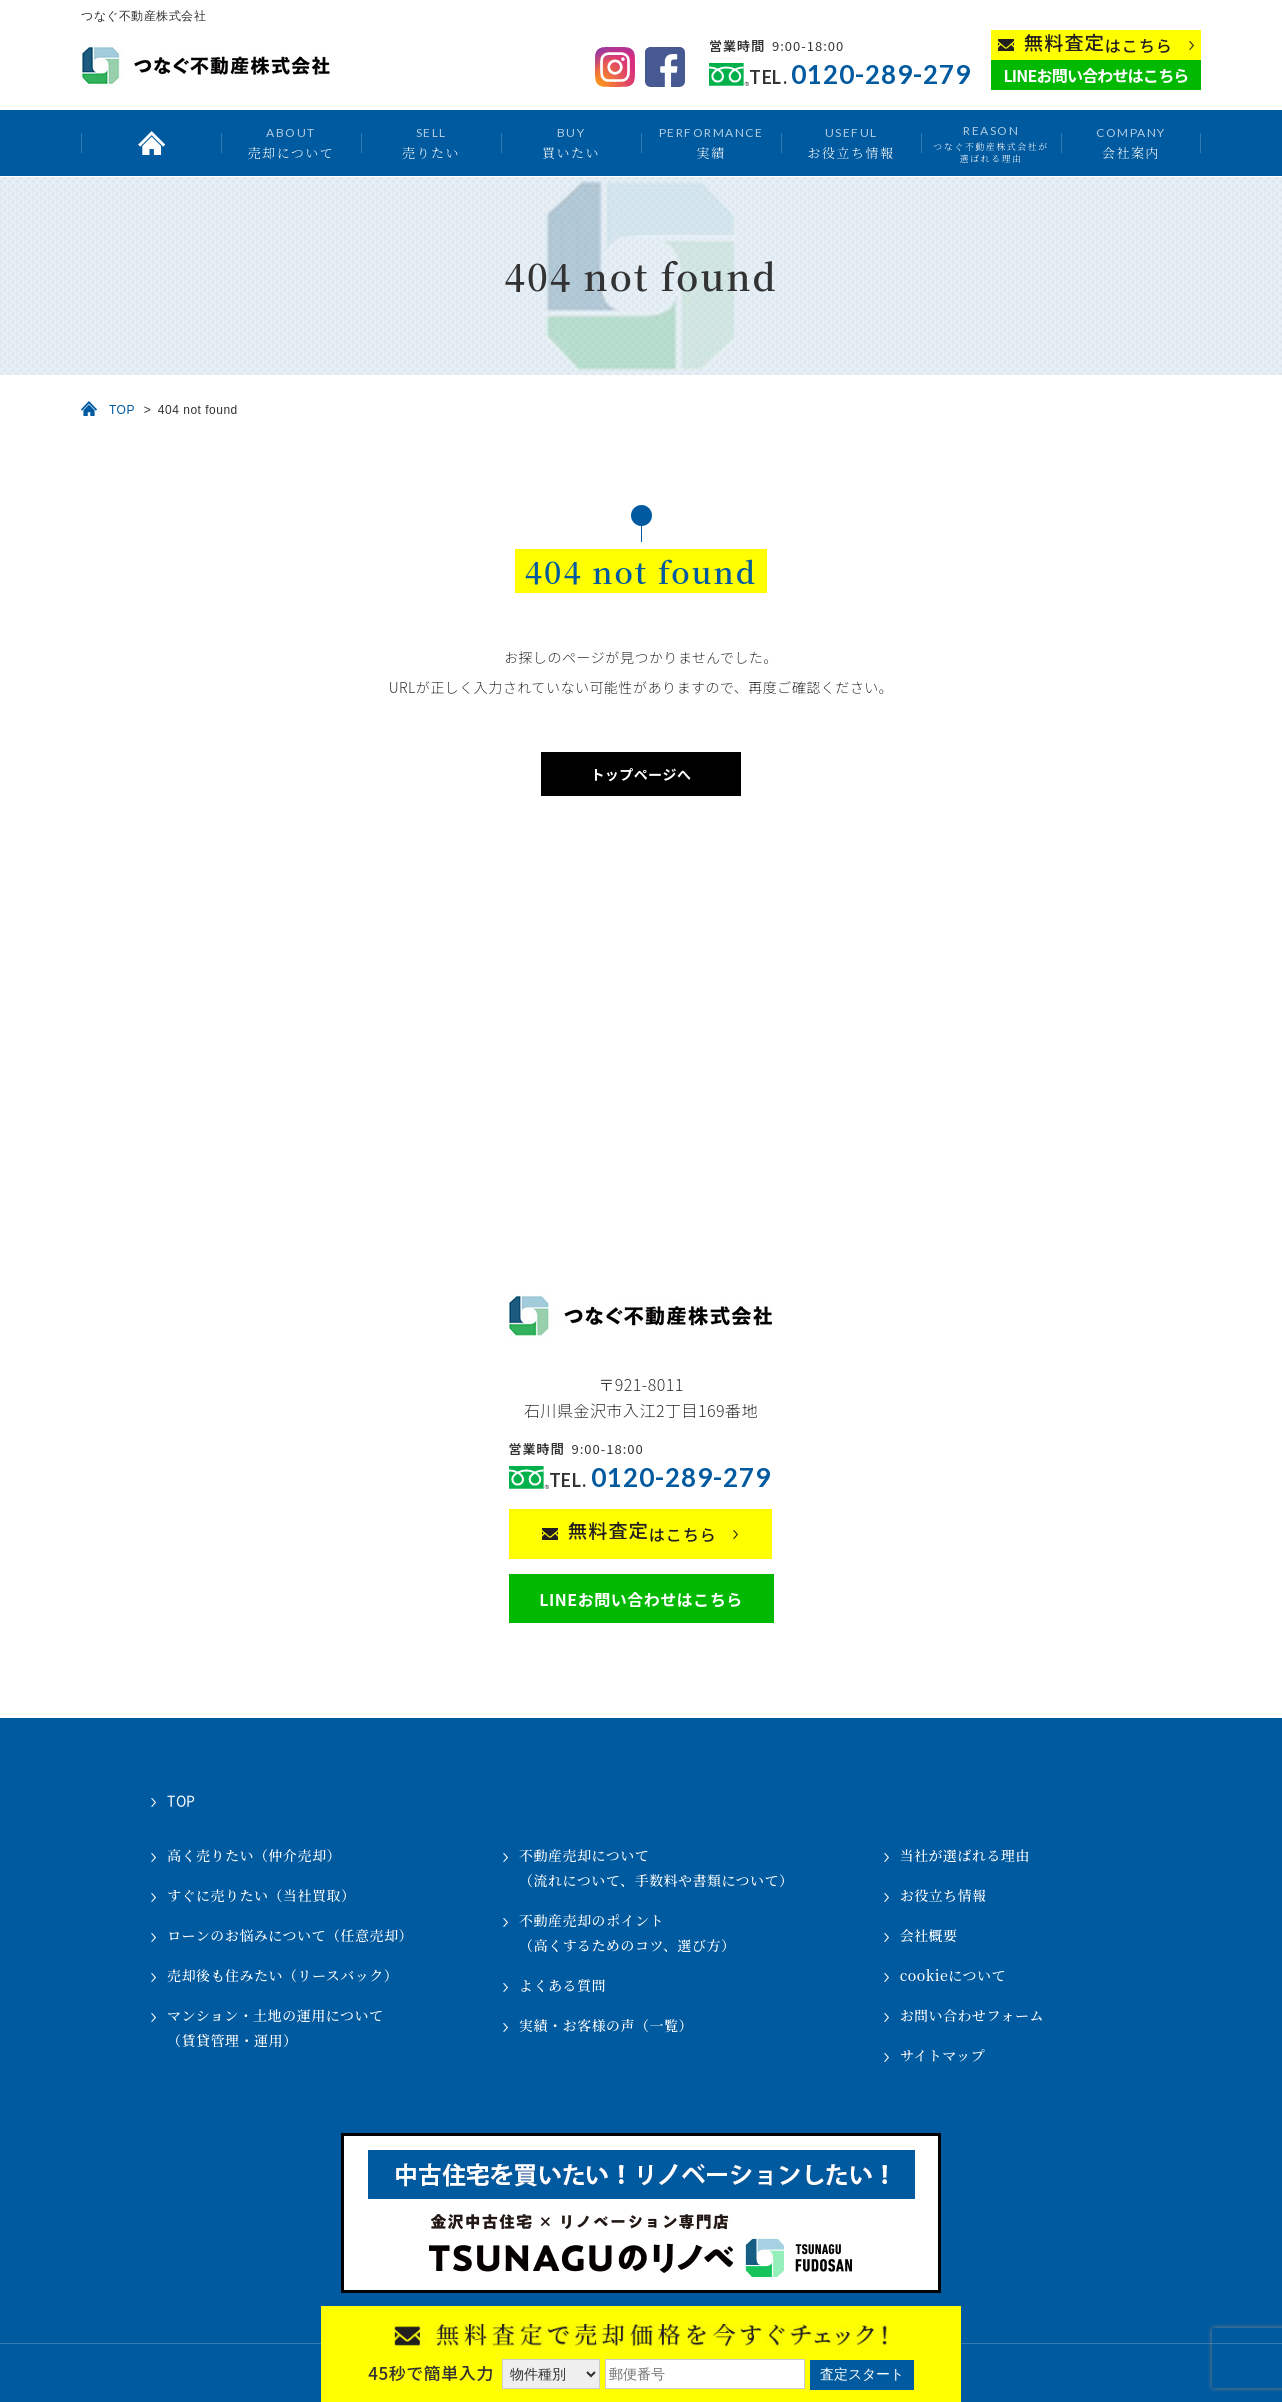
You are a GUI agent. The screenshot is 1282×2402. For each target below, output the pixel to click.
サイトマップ (942, 2055)
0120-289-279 (881, 74)
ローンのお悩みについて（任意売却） (290, 1935)
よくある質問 (562, 1985)
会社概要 (929, 1935)
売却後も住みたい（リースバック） (282, 1975)
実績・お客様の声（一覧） (606, 2025)
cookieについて (953, 1975)
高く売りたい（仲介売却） (254, 1855)
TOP (122, 410)
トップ (151, 143)
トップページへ (640, 774)
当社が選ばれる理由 (965, 1855)
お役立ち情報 (850, 142)
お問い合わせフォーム (972, 2015)
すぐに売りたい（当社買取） (261, 1895)
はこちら (1098, 43)
